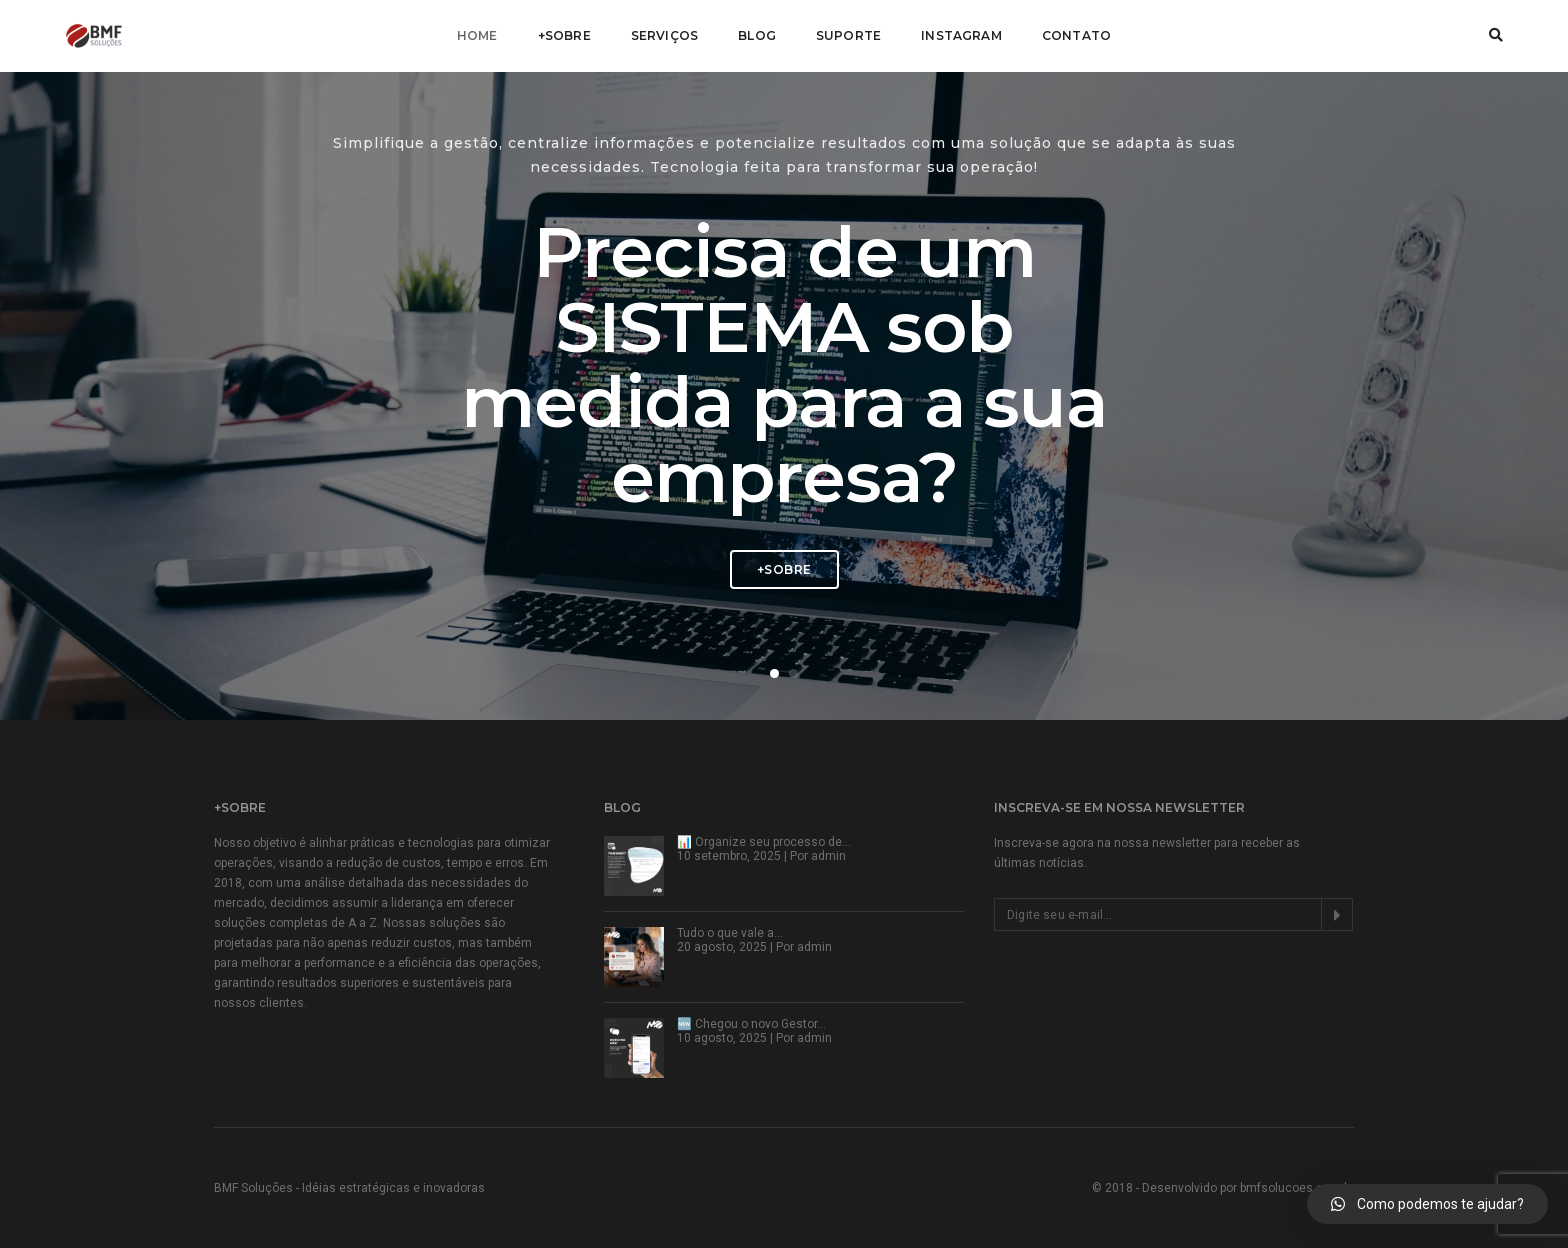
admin (828, 856)
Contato (1076, 35)
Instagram (961, 35)
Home (477, 35)
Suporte (848, 35)
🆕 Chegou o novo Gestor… (751, 1024)
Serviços (664, 35)
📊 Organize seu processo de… (764, 842)
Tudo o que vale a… (730, 933)
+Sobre (564, 35)
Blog (757, 35)
